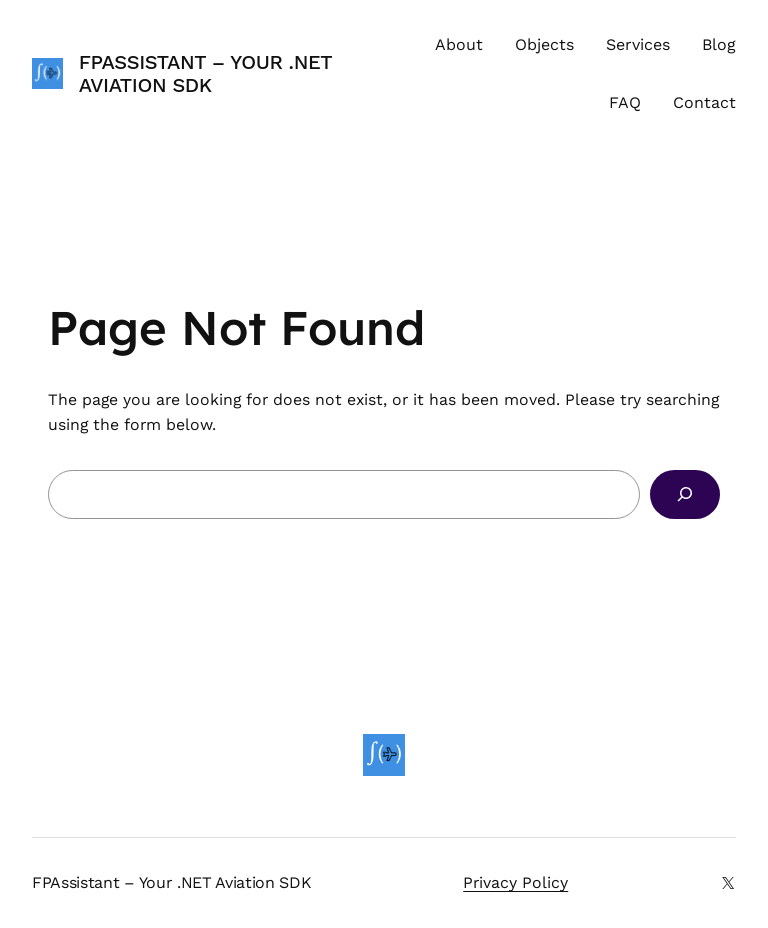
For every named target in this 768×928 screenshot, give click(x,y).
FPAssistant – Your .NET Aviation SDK (205, 73)
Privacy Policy (515, 882)
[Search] (685, 494)
